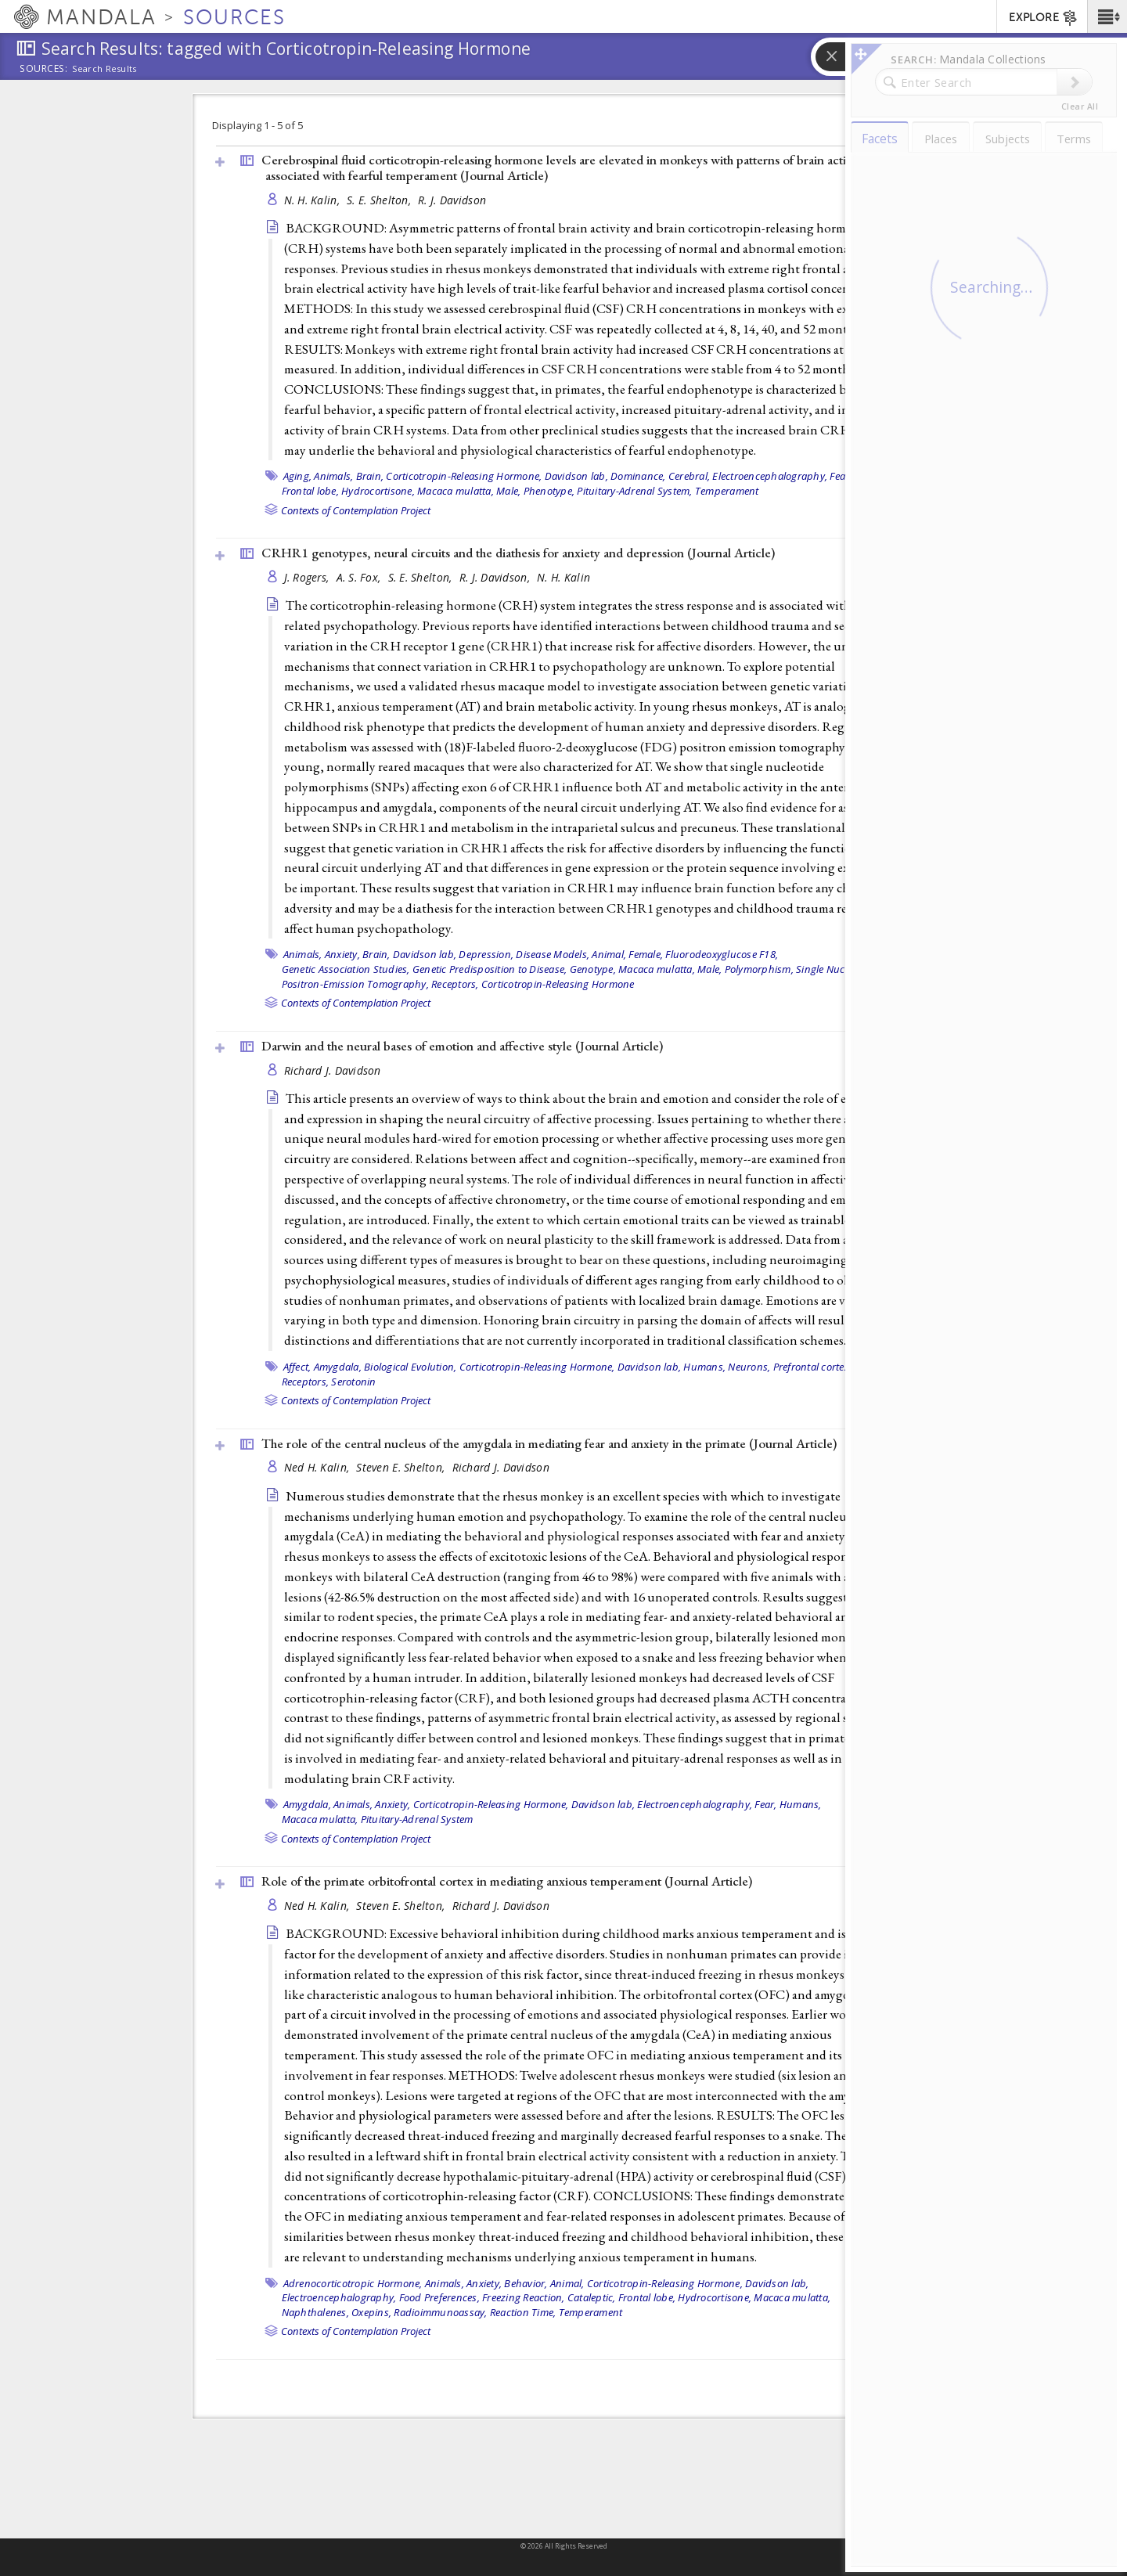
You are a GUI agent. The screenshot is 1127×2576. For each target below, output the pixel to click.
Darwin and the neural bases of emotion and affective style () (462, 1045)
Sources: (44, 69)
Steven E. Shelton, (402, 1467)
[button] (1107, 16)
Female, (872, 476)
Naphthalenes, (315, 2312)
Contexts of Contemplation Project (355, 510)
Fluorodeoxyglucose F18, (721, 954)
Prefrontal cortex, (812, 1367)
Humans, (704, 1367)
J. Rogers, (308, 577)
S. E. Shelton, (380, 200)
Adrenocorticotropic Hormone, (353, 2283)
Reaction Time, (523, 2312)
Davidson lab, (576, 476)
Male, (508, 491)
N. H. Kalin (563, 577)
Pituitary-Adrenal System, (634, 491)
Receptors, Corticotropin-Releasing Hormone (533, 984)
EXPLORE (1043, 18)
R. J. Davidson (452, 200)
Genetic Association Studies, (346, 969)
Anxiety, (342, 954)
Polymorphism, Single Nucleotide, (801, 969)
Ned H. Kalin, (318, 1467)
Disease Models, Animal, (571, 954)
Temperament (727, 491)
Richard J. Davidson (332, 1070)
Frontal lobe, (310, 491)
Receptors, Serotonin (329, 1381)
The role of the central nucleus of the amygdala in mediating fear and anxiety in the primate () (549, 1443)
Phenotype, (549, 491)
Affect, (297, 1367)
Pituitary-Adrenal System (417, 1819)
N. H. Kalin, (314, 200)
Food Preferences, (439, 2297)
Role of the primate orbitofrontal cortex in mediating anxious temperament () (506, 1881)
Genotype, (593, 969)
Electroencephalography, (769, 476)
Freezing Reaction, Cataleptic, (549, 2297)
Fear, (841, 476)
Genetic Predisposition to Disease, (489, 969)
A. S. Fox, (360, 577)
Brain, (370, 476)
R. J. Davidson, (496, 577)
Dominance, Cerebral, (660, 476)
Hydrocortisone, (378, 491)
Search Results (104, 68)
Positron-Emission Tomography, (355, 984)
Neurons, (749, 1367)
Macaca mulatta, (455, 491)
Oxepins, (371, 2312)
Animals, (333, 476)
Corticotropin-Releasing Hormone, (464, 476)
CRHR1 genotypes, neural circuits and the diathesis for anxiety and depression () (518, 552)
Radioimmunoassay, (440, 2312)
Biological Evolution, (410, 1367)
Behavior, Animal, (544, 2283)
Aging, (297, 476)
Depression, (486, 954)
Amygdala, (338, 1367)
